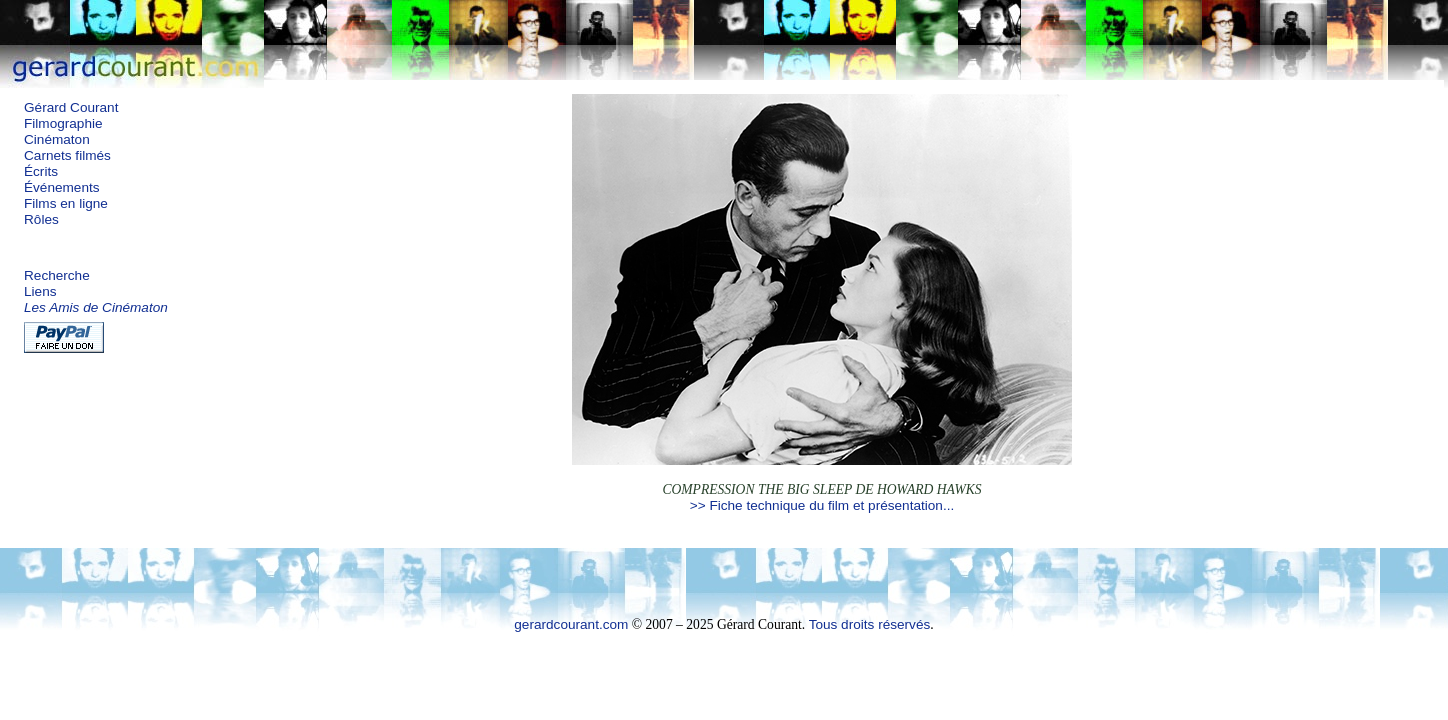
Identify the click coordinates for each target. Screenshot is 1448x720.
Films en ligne (66, 203)
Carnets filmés (67, 155)
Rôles (41, 219)
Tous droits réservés (870, 624)
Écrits (41, 171)
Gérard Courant (71, 107)
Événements (62, 187)
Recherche (57, 275)
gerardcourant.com (571, 624)
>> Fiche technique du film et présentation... (822, 505)
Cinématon (57, 139)
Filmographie (63, 123)
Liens (40, 291)
